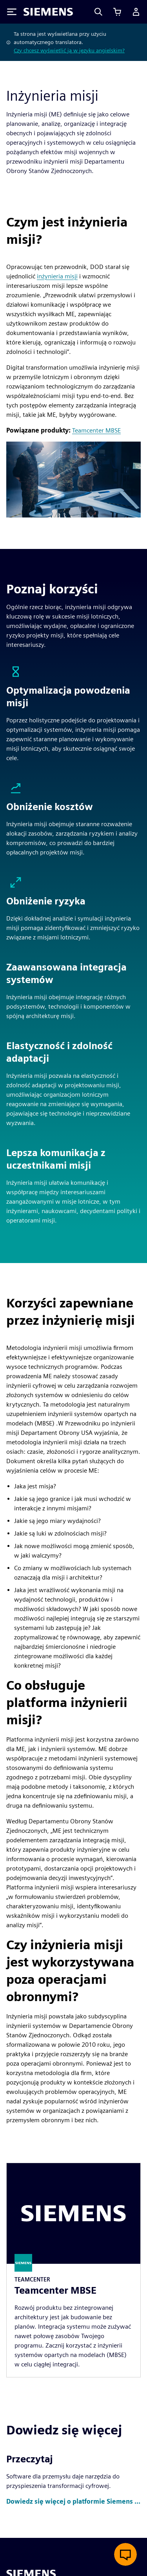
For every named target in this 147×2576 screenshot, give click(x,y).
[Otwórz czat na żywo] (125, 2554)
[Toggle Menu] (11, 11)
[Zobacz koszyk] (117, 12)
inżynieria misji (57, 276)
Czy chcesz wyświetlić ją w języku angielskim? (69, 50)
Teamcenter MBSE (96, 430)
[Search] (98, 12)
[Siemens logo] (48, 12)
